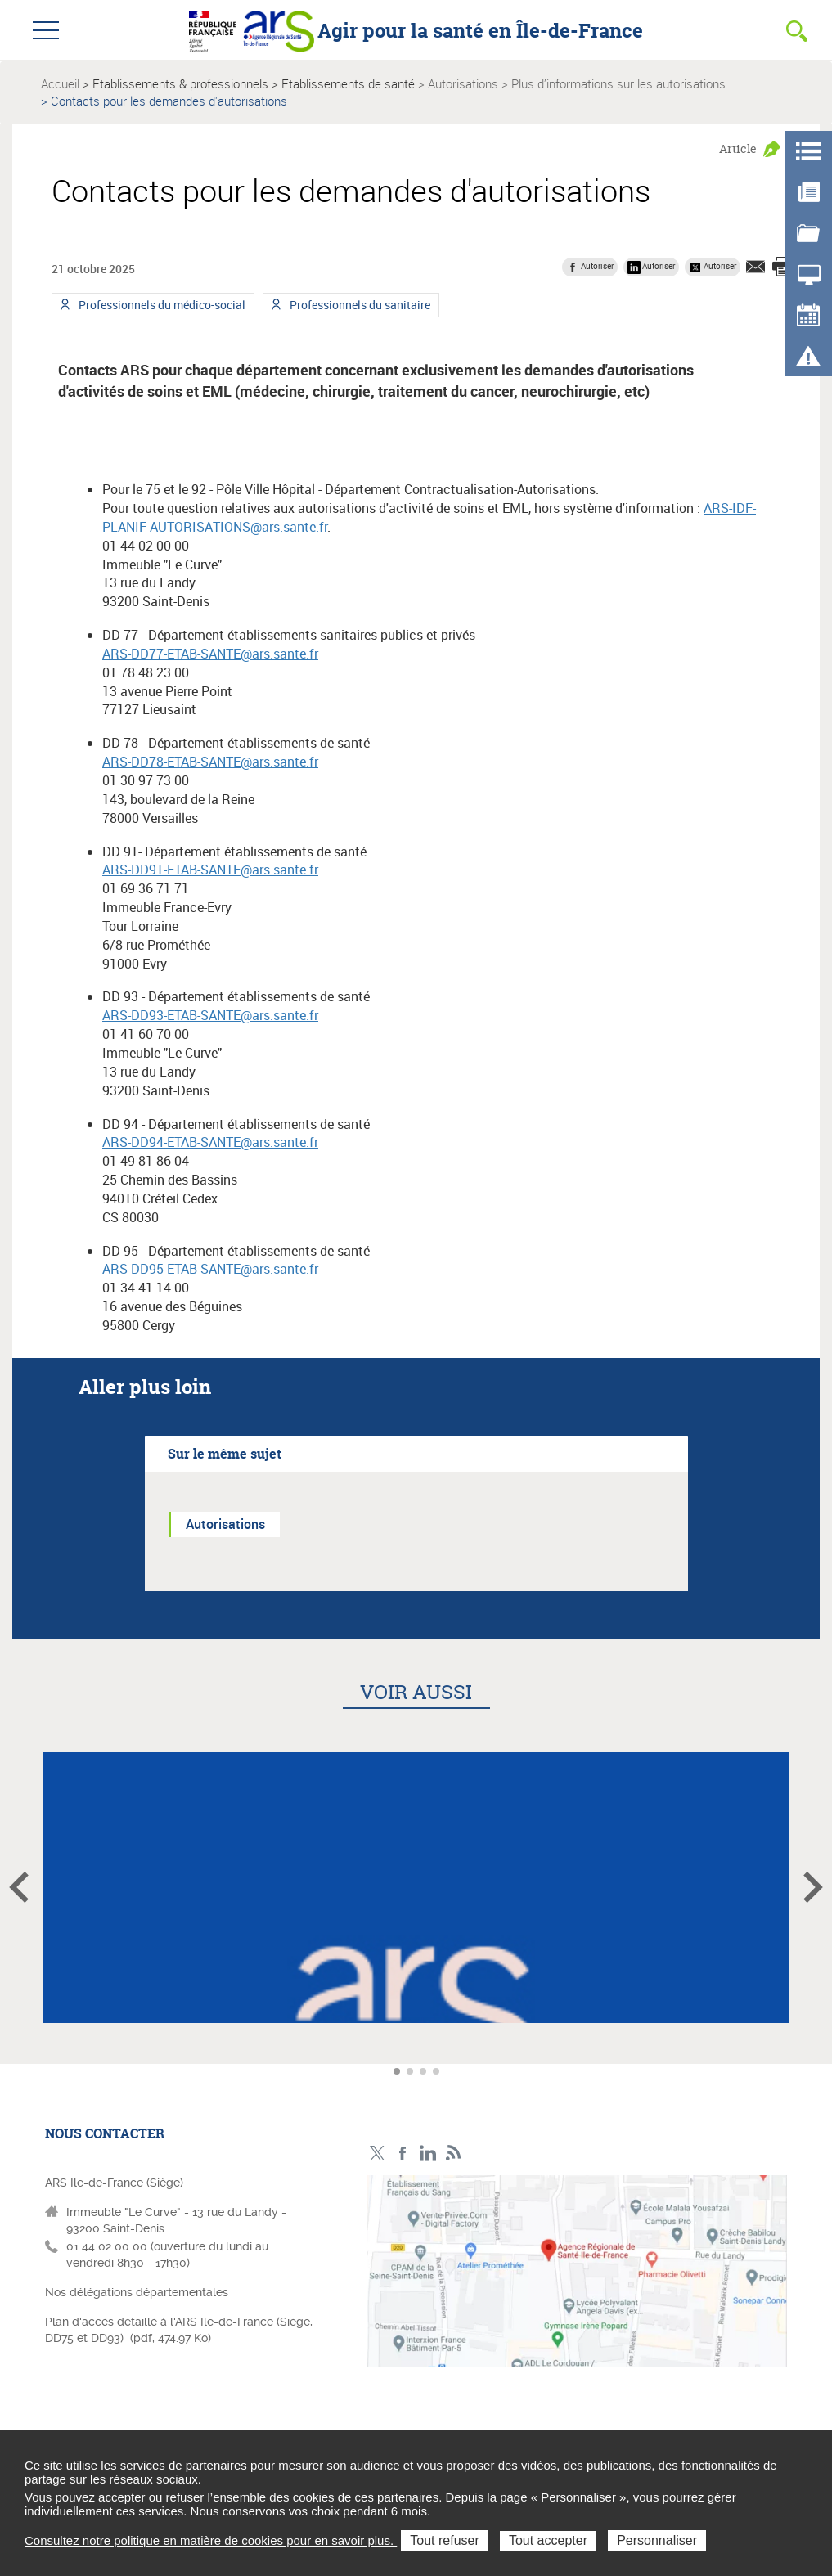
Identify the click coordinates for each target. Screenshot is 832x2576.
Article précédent (19, 1887)
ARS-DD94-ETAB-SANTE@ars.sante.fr (210, 1142)
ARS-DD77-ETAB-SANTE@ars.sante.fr (210, 654)
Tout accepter (548, 2540)
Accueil (60, 83)
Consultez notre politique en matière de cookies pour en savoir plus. (211, 2540)
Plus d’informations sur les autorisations (618, 83)
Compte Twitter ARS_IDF (378, 2153)
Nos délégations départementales (136, 2292)
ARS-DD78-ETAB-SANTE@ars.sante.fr (210, 762)
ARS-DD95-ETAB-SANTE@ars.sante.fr (210, 1269)
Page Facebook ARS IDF (403, 2153)
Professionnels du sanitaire (358, 306)
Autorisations (463, 83)
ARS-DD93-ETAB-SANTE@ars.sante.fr (210, 1015)
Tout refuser (444, 2540)
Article (738, 148)
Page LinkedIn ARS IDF (428, 2153)
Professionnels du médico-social (160, 306)
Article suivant (813, 1887)
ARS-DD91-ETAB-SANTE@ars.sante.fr (210, 870)
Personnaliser (657, 2540)
